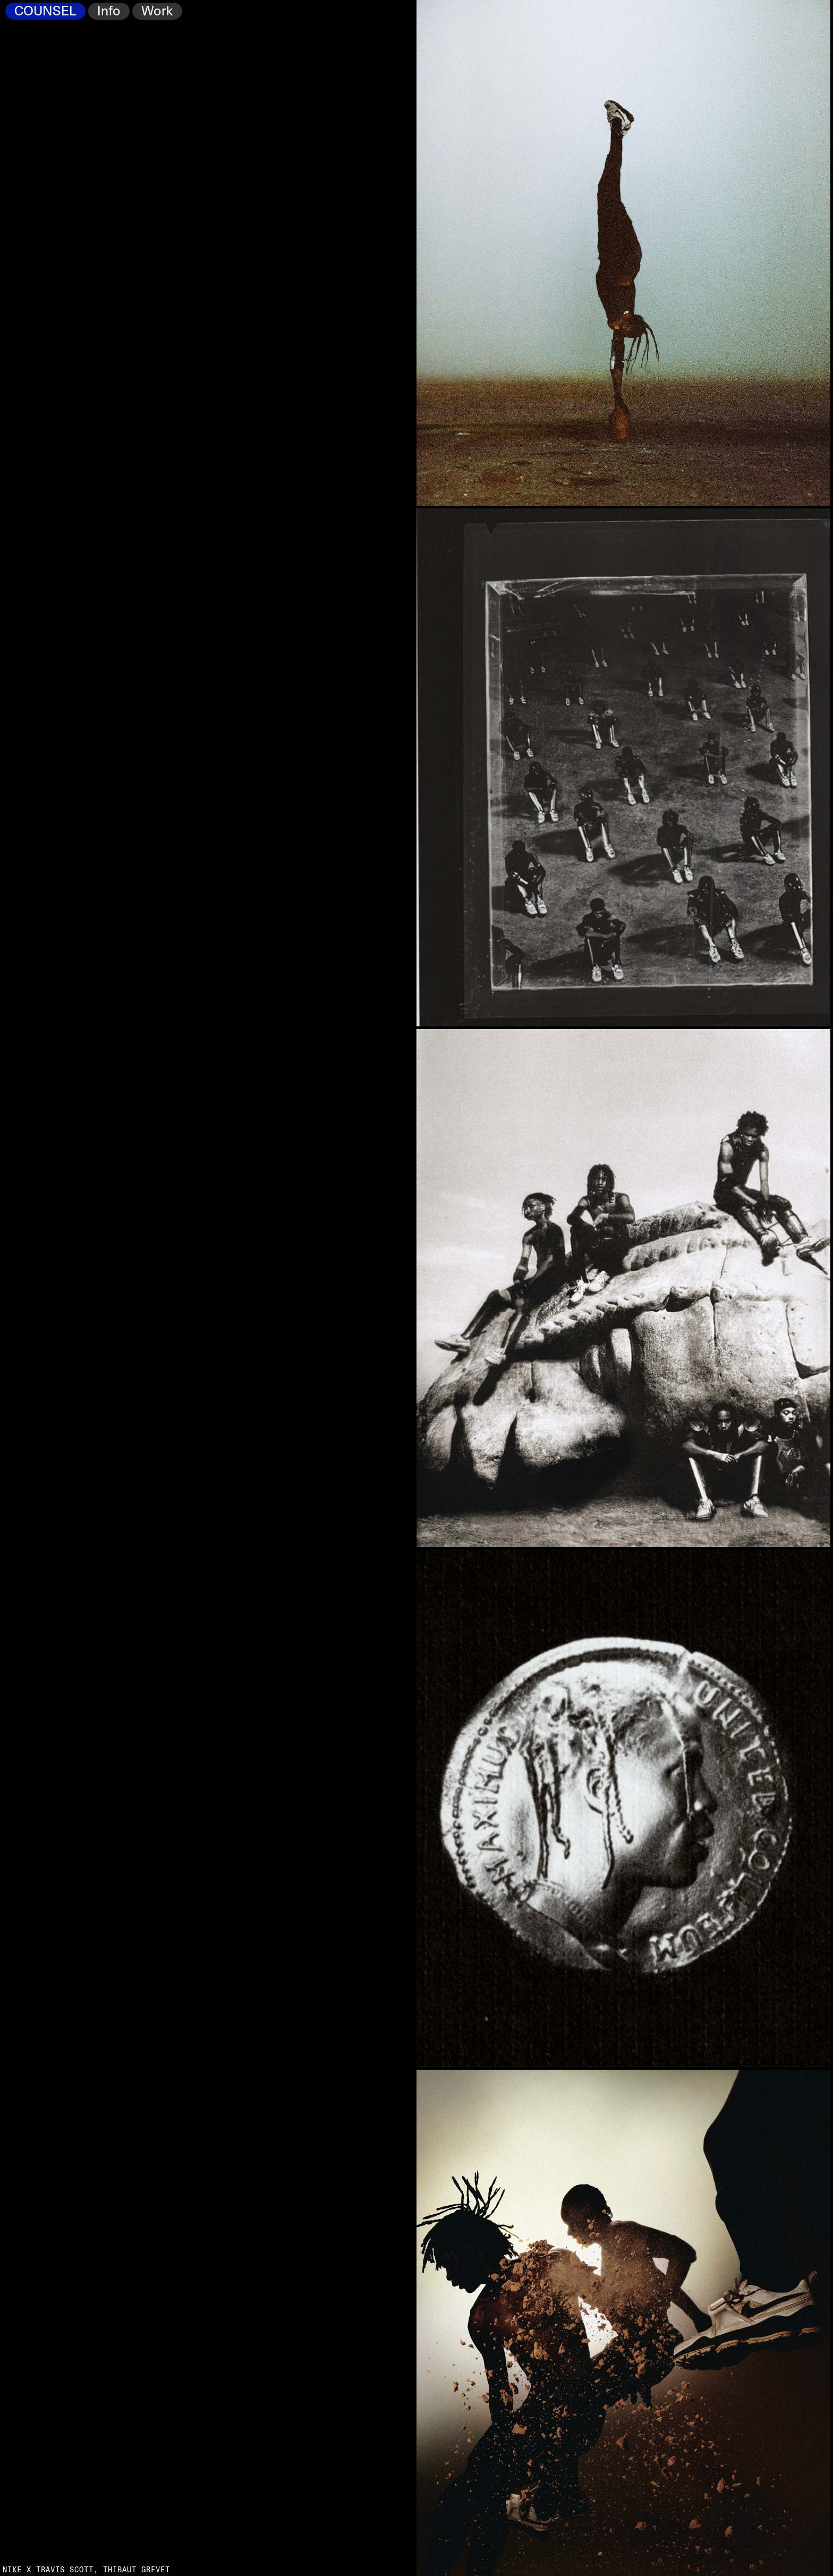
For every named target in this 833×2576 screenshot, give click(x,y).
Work (157, 11)
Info (109, 11)
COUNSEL (45, 11)
